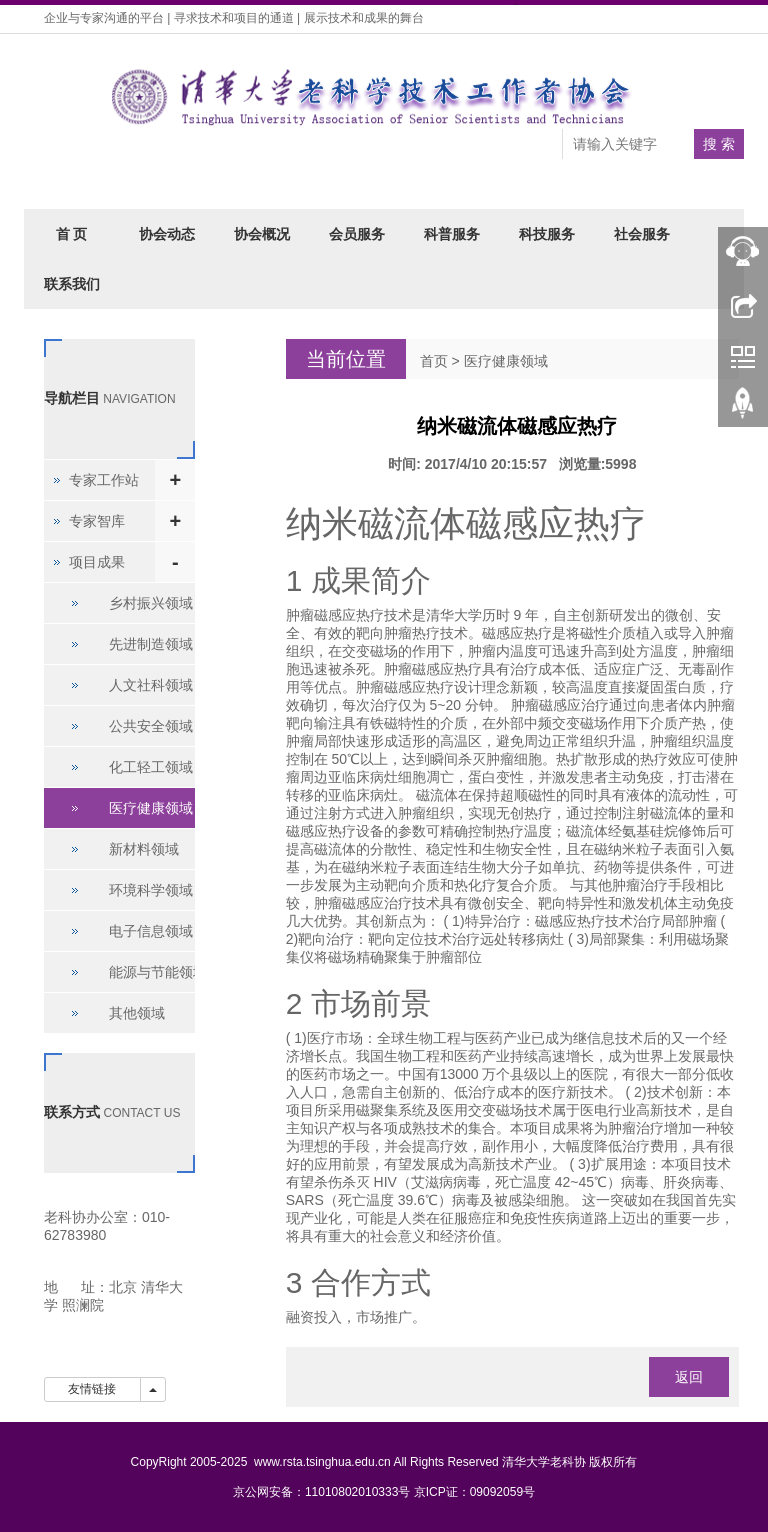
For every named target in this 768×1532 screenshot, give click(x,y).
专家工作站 (104, 480)
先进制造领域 (151, 644)
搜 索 (719, 144)
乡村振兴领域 (151, 603)
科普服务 (452, 234)
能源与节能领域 (158, 972)
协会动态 (167, 234)
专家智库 (97, 521)
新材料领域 (144, 849)
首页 (434, 361)
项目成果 (97, 562)
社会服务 (642, 234)
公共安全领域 (151, 726)
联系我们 (72, 284)
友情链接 (92, 1389)
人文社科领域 (151, 685)
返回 (689, 1377)
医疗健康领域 (506, 361)
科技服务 (547, 234)
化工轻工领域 (151, 767)
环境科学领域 (151, 890)
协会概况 (262, 234)
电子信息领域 (151, 931)
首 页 (72, 234)
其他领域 (137, 1013)
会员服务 (357, 234)
